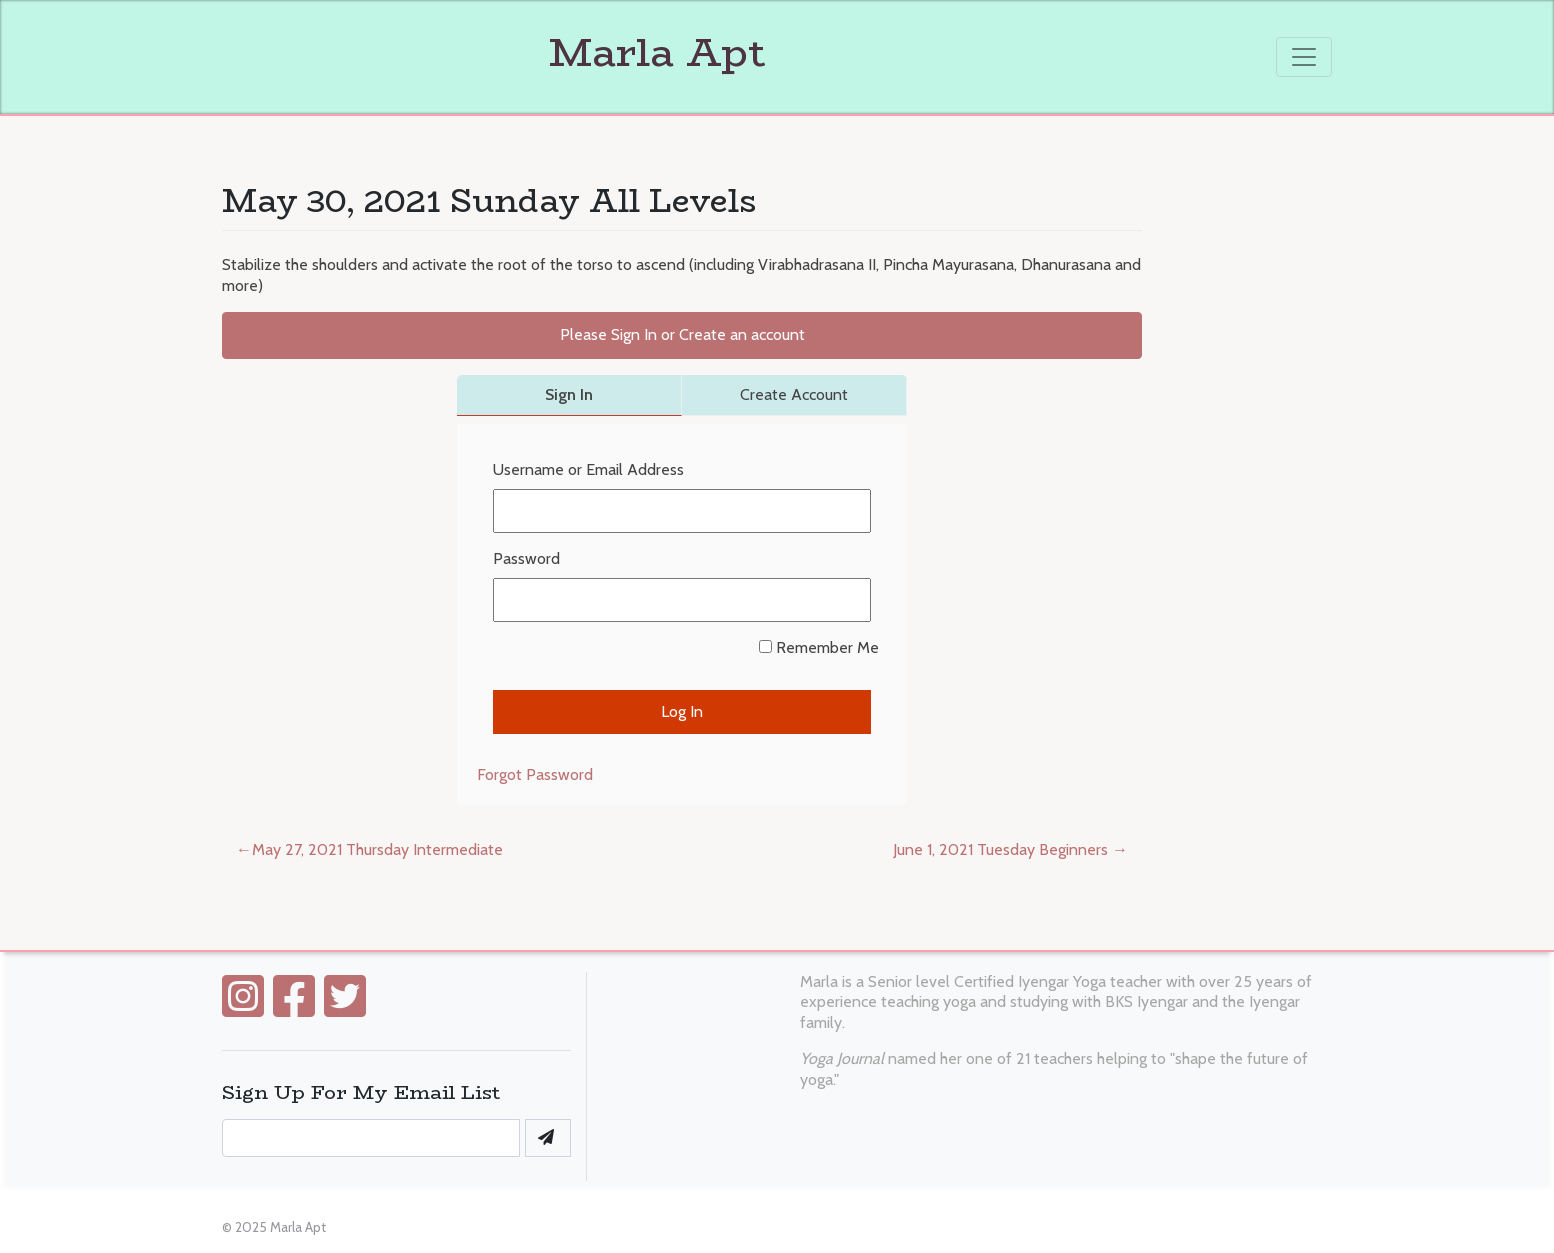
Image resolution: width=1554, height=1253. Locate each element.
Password (526, 558)
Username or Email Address (588, 469)
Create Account (794, 394)
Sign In (569, 394)
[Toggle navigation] (1304, 57)
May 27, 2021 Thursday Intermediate (377, 849)
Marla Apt (494, 52)
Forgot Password (535, 774)
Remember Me (819, 647)
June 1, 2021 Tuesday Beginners (1000, 849)
